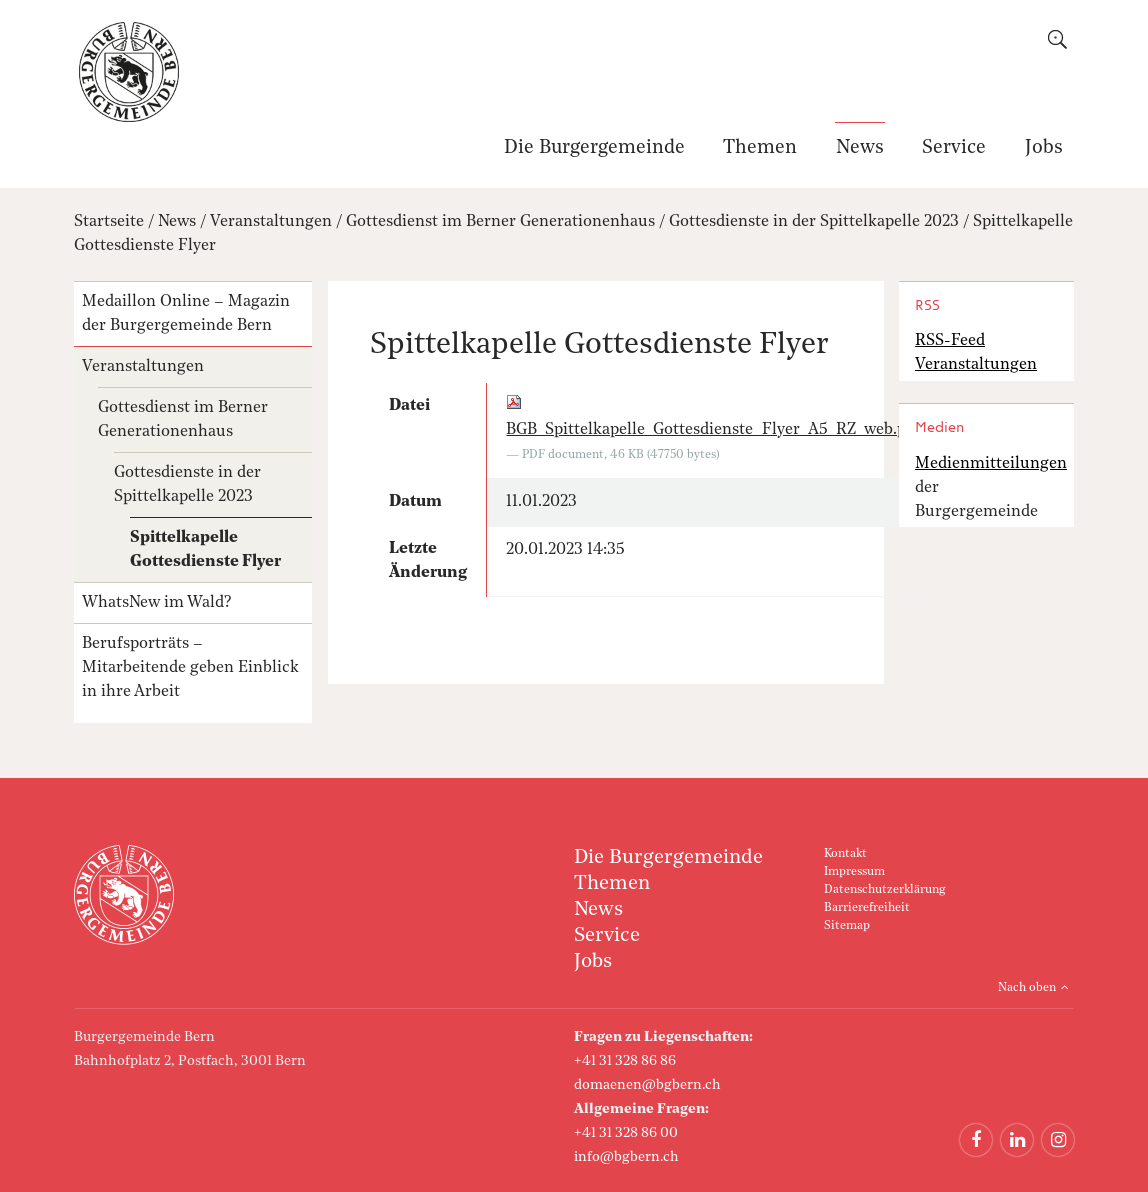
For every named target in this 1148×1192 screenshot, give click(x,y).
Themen (760, 148)
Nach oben (1027, 988)
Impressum (854, 872)
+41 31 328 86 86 (625, 1061)
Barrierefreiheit (867, 908)
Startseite (109, 222)
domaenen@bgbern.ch (647, 1085)
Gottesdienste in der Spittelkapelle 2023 (814, 222)
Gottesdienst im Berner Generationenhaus (500, 222)
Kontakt (845, 854)
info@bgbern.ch (626, 1157)
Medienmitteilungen (991, 464)
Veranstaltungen (271, 222)
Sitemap (847, 926)
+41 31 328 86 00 (626, 1133)
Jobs (1044, 148)
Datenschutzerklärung (884, 890)
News (860, 148)
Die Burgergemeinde (594, 148)
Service (954, 148)
